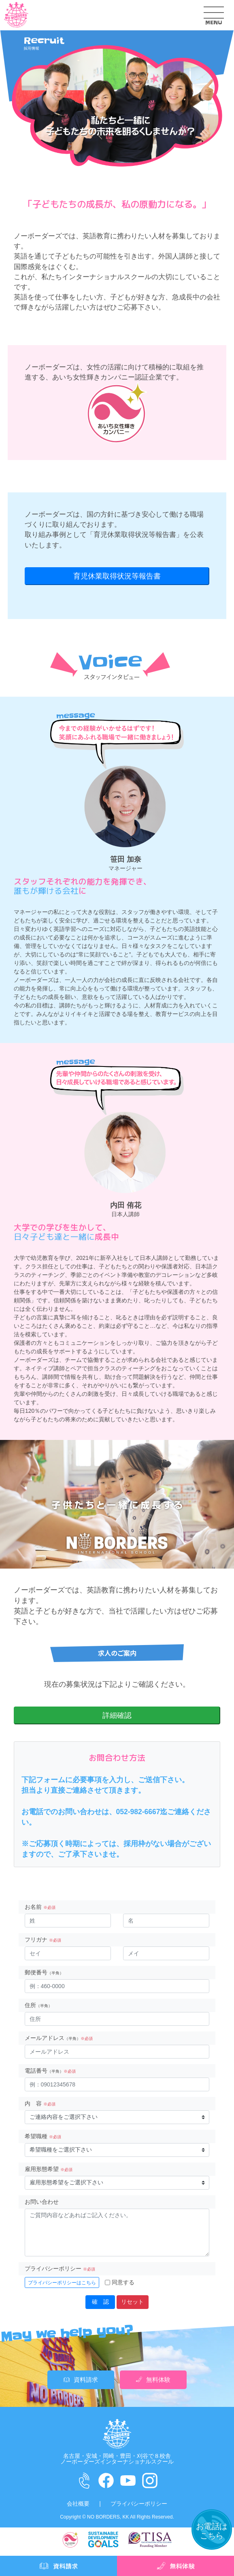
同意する (123, 2282)
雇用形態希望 (48, 2169)
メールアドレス (59, 2038)
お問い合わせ (42, 2202)
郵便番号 (44, 1972)
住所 (38, 2005)
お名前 (40, 1907)
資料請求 (81, 2379)
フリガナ (43, 1939)
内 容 (40, 2103)
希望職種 (43, 2136)
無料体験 (153, 2379)
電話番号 (50, 2070)
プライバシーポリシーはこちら (62, 2283)
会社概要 (78, 2503)
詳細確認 (117, 1715)
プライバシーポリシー (60, 2268)
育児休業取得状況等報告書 (135, 535)
